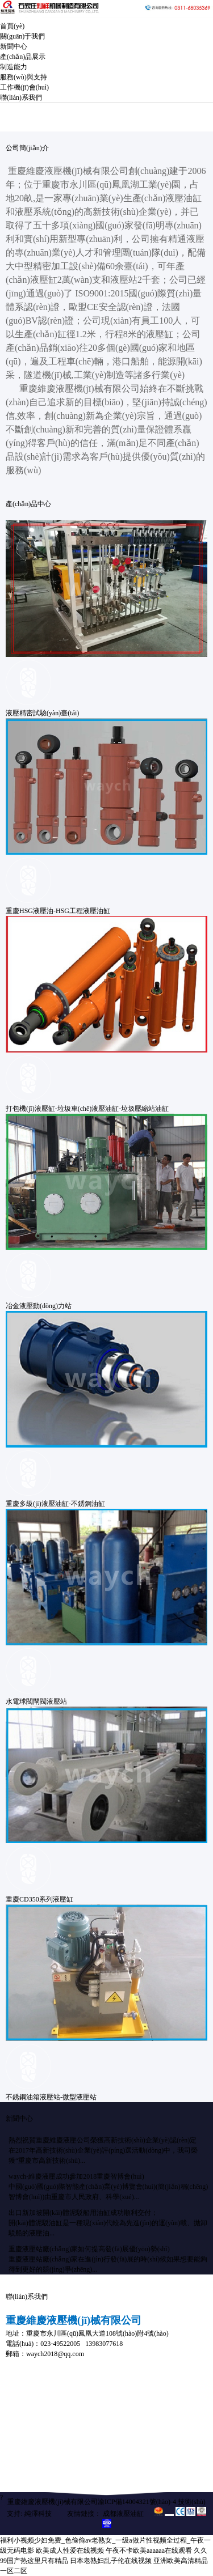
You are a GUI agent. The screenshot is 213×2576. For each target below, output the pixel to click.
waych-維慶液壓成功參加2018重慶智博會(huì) (76, 2176)
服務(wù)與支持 (23, 77)
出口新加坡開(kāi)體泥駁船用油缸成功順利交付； (83, 2213)
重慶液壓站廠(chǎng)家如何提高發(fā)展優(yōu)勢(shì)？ (89, 2249)
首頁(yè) (12, 26)
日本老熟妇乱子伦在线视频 (111, 2561)
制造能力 (13, 67)
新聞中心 (13, 46)
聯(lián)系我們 (21, 97)
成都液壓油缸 (123, 2514)
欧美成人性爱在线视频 (70, 2550)
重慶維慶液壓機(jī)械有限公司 (52, 2502)
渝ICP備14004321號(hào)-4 (137, 2502)
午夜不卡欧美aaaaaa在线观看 (149, 2550)
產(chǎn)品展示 (22, 57)
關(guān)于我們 (22, 36)
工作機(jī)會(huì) (24, 87)
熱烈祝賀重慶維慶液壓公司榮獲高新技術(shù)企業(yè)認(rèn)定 (103, 2140)
